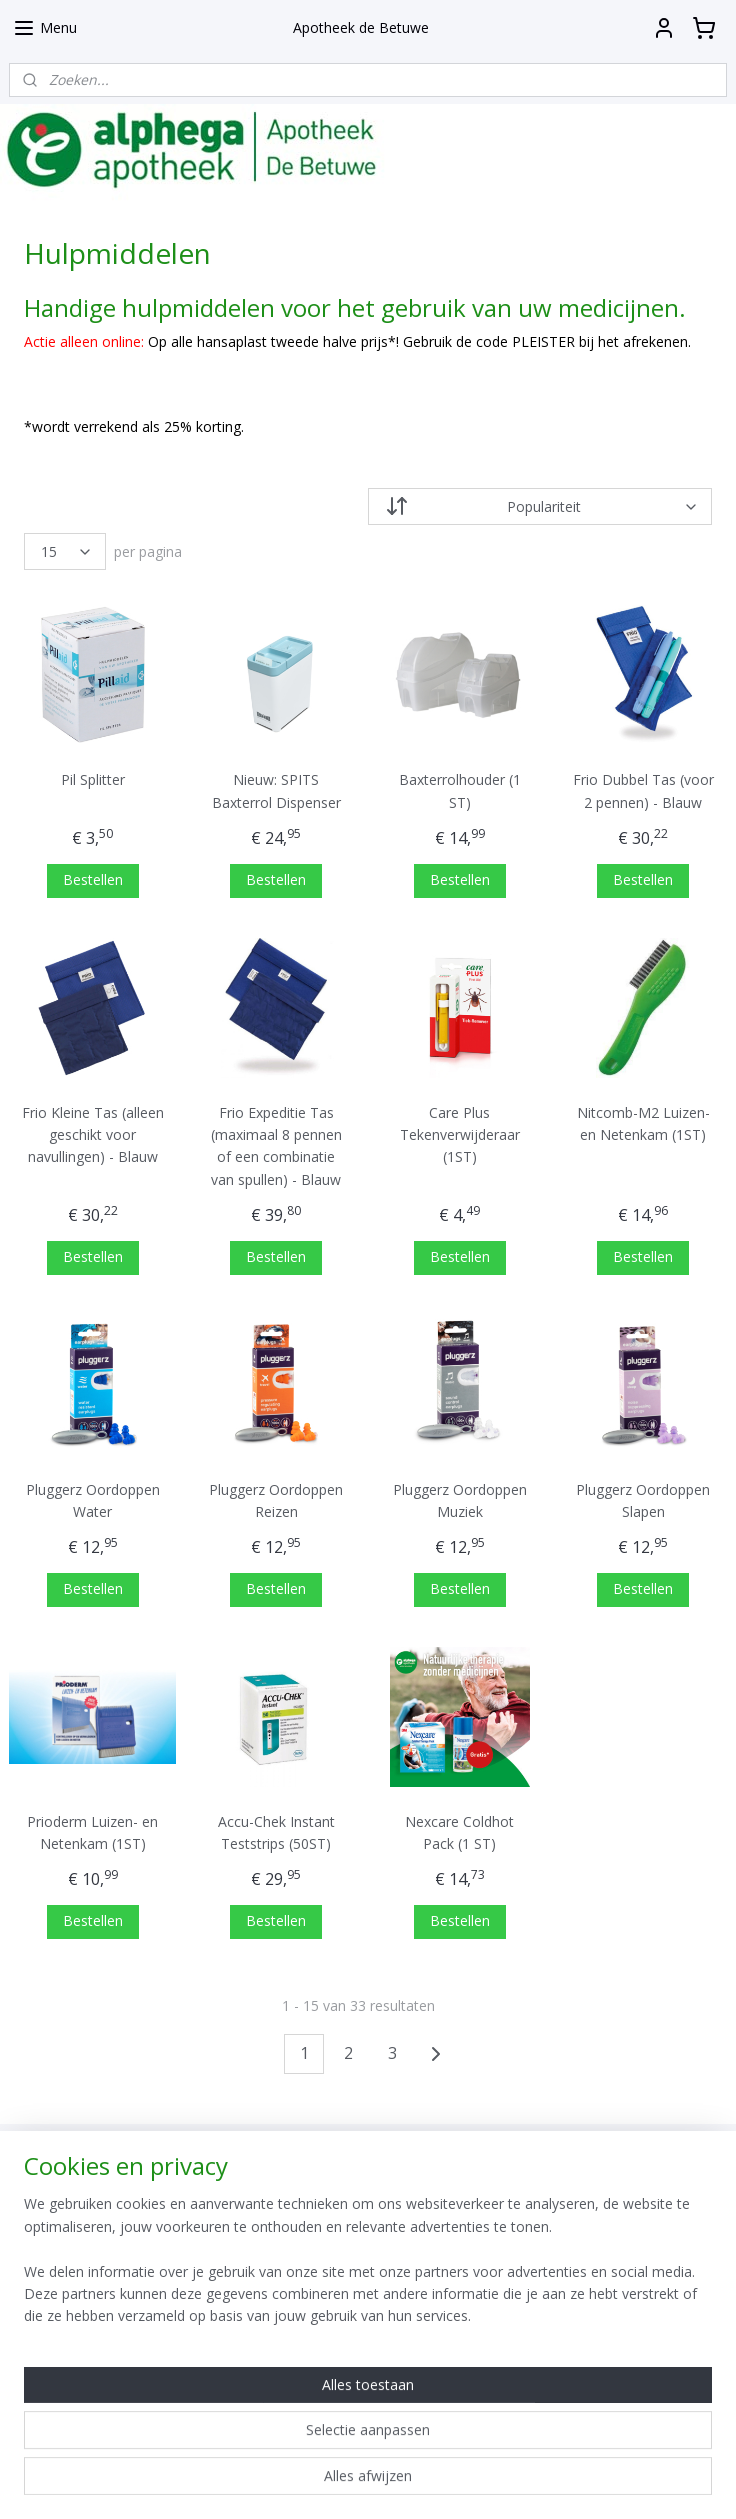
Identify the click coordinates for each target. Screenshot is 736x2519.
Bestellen (93, 879)
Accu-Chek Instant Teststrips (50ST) (276, 1832)
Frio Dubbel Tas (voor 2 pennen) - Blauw (643, 790)
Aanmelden (551, 2254)
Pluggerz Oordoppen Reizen (276, 1500)
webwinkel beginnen (430, 2482)
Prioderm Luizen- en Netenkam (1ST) (92, 1832)
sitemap (311, 2482)
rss (353, 2482)
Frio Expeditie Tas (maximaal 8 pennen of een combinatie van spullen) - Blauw (276, 1146)
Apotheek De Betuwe (332, 2378)
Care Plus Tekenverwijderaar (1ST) (460, 1135)
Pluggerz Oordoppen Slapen (643, 1500)
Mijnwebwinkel (604, 2482)
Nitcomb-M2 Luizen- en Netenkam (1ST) (643, 1123)
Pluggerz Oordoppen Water (93, 1500)
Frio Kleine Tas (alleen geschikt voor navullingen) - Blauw (93, 1135)
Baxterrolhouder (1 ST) (460, 790)
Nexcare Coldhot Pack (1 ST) (459, 1832)
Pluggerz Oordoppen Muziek (460, 1500)
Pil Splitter (93, 779)
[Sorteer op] (540, 506)
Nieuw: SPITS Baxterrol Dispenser (276, 790)
